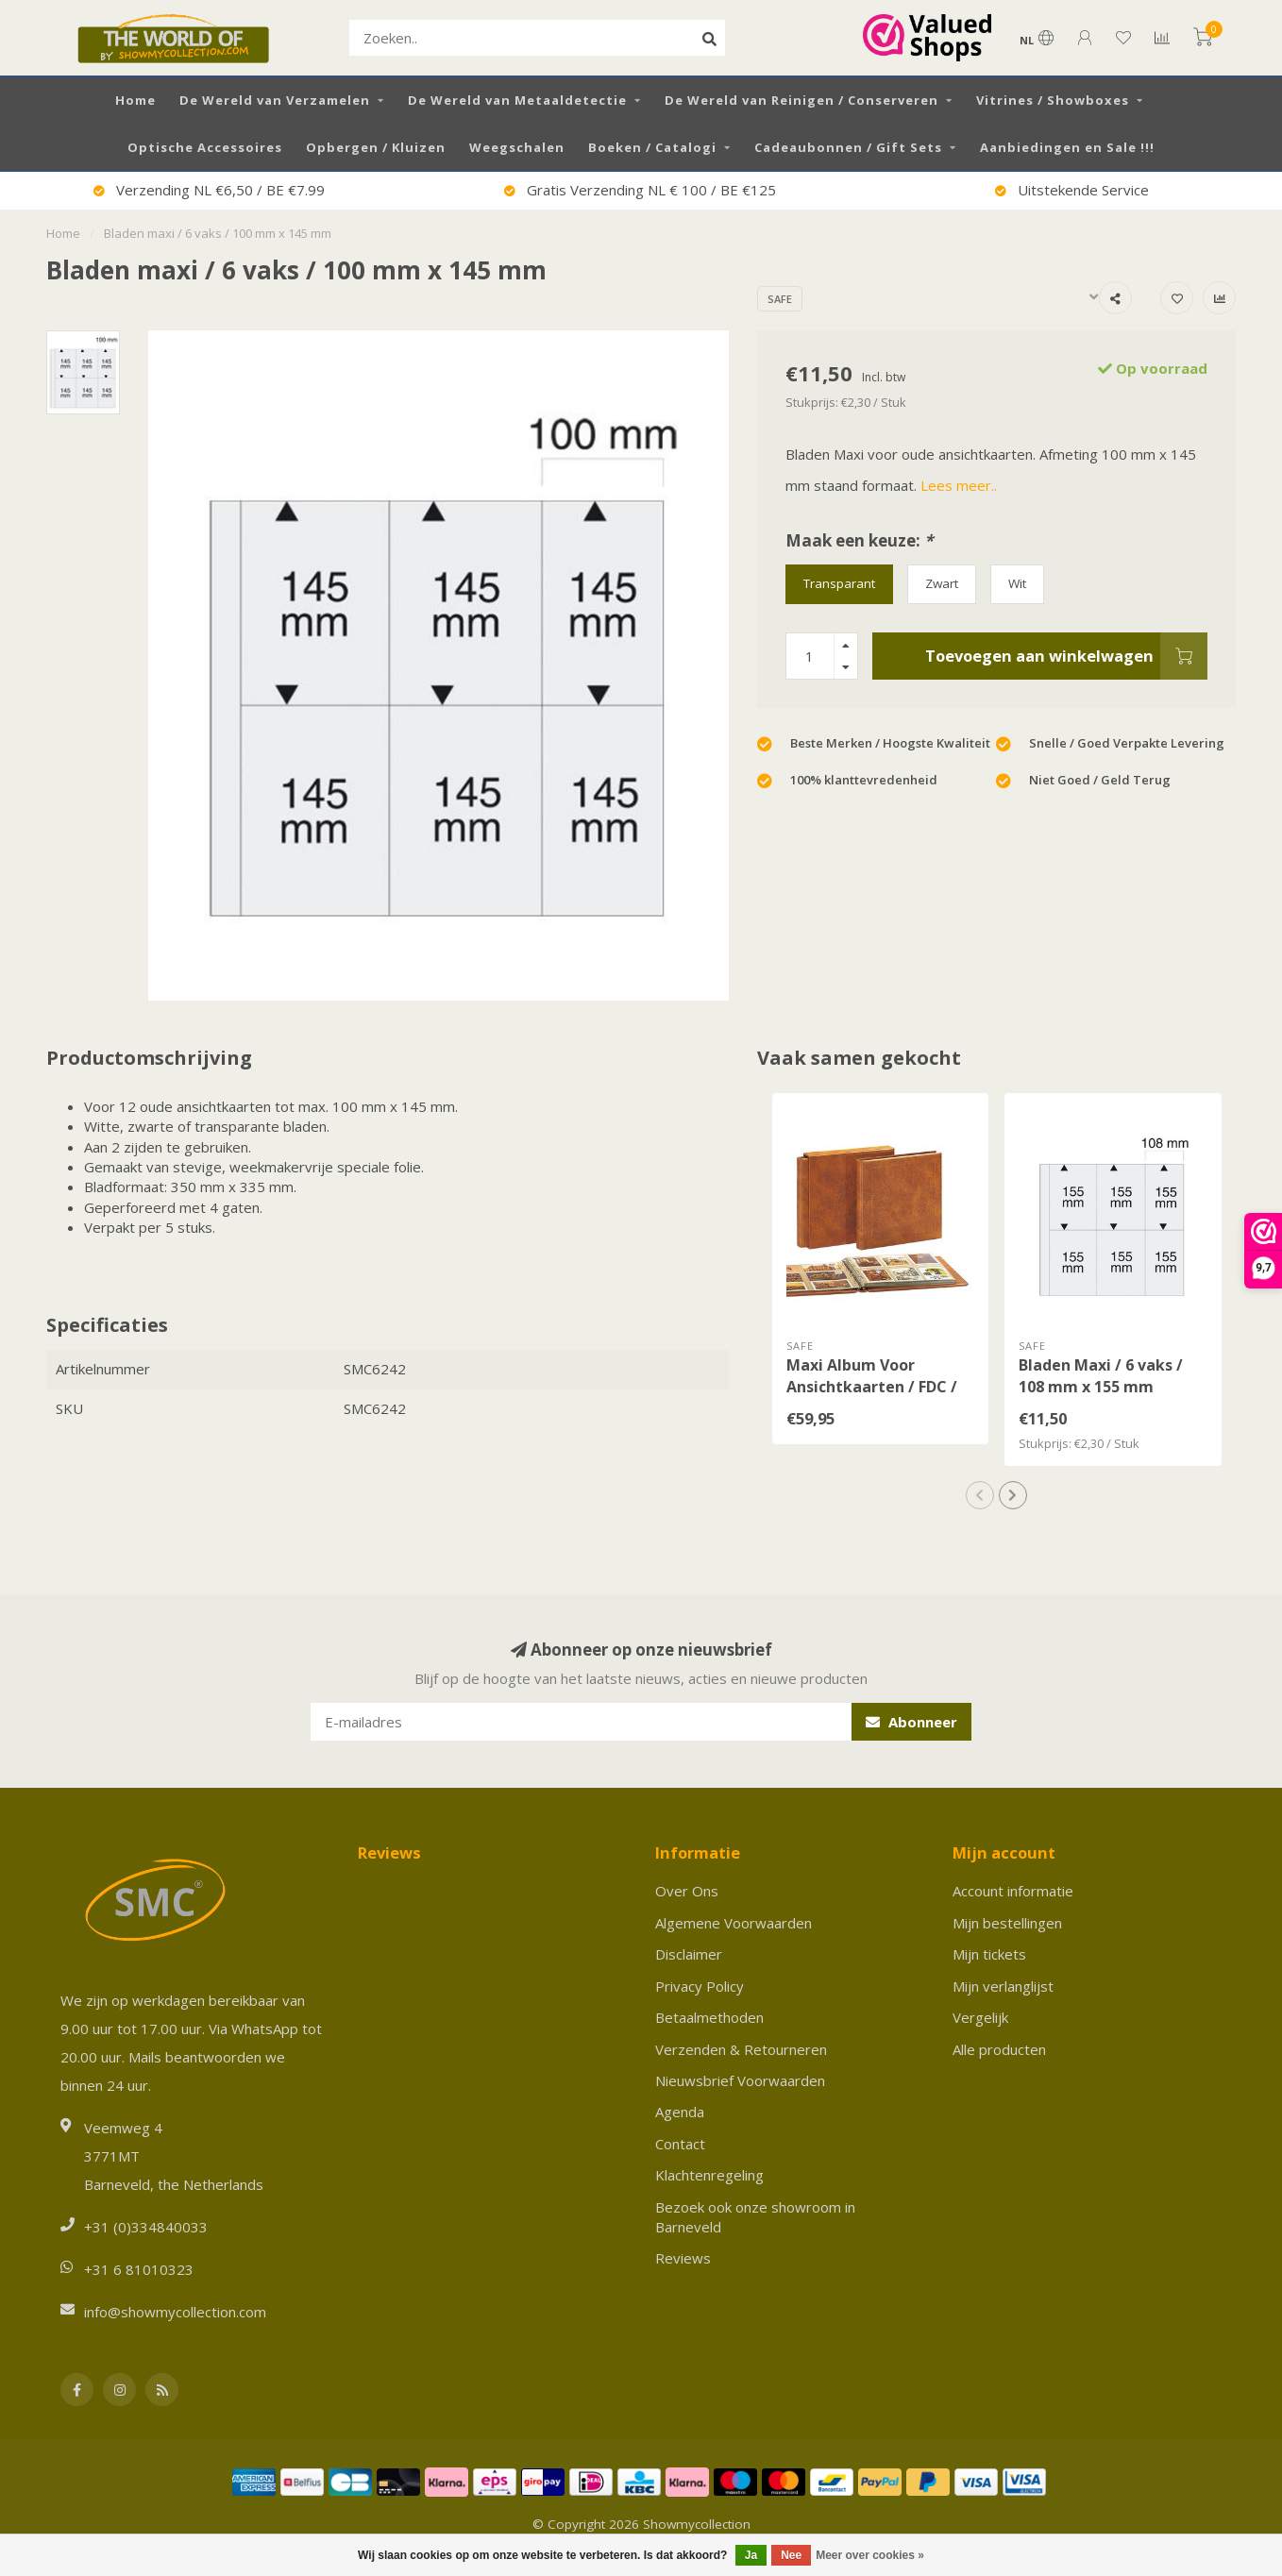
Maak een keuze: (859, 540)
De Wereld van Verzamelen (274, 100)
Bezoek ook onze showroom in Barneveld (755, 2216)
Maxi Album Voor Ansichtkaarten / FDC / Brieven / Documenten (871, 1387)
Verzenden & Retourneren (741, 2049)
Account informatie (1013, 1890)
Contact (680, 2143)
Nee (791, 2555)
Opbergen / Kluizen (376, 147)
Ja (751, 2555)
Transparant (839, 583)
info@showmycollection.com (175, 2311)
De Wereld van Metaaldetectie (517, 100)
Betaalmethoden (709, 2017)
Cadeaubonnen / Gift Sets (848, 147)
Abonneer (911, 1721)
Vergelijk (980, 2017)
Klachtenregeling (709, 2174)
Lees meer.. (958, 485)
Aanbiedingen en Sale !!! (1067, 147)
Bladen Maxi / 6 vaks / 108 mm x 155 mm (1101, 1376)
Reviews (683, 2257)
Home (135, 100)
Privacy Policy (699, 1986)
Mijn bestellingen (1007, 1922)
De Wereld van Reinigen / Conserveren (801, 100)
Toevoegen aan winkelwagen (1066, 656)
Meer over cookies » (870, 2555)
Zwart (941, 583)
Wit (1017, 583)
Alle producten (999, 2049)
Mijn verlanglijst (1003, 1986)
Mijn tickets (989, 1954)
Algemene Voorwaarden (733, 1922)
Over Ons (686, 1890)
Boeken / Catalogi (652, 147)
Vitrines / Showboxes (1052, 100)
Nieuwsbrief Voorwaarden (740, 2080)
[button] (980, 1495)
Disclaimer (688, 1954)
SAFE (780, 299)
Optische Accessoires (204, 147)
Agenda (679, 2111)
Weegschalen (517, 147)
